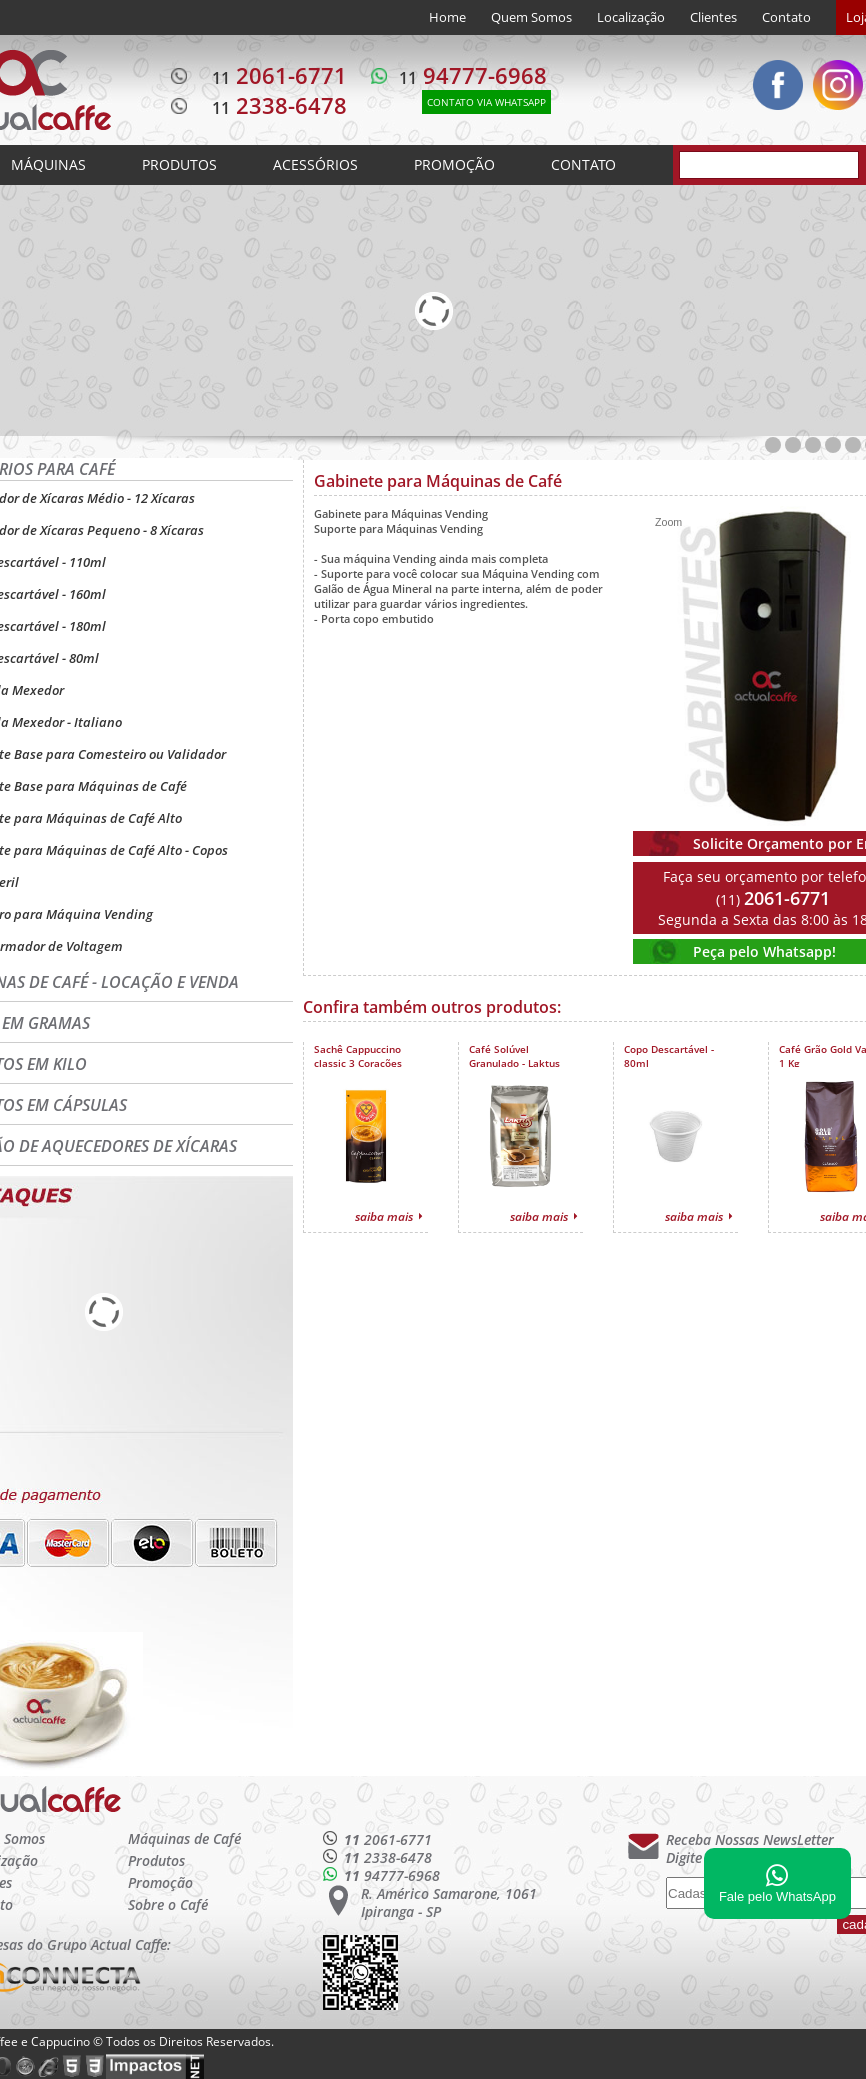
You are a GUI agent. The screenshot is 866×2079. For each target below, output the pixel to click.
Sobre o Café (168, 1904)
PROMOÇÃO (454, 164)
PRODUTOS (179, 164)
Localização (631, 17)
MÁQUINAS (48, 164)
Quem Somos (531, 17)
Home (447, 17)
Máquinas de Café (184, 1838)
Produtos (156, 1860)
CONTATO (583, 164)
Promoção (160, 1882)
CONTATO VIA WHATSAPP (486, 102)
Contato (786, 17)
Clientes (713, 17)
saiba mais (384, 1216)
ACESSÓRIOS (315, 164)
